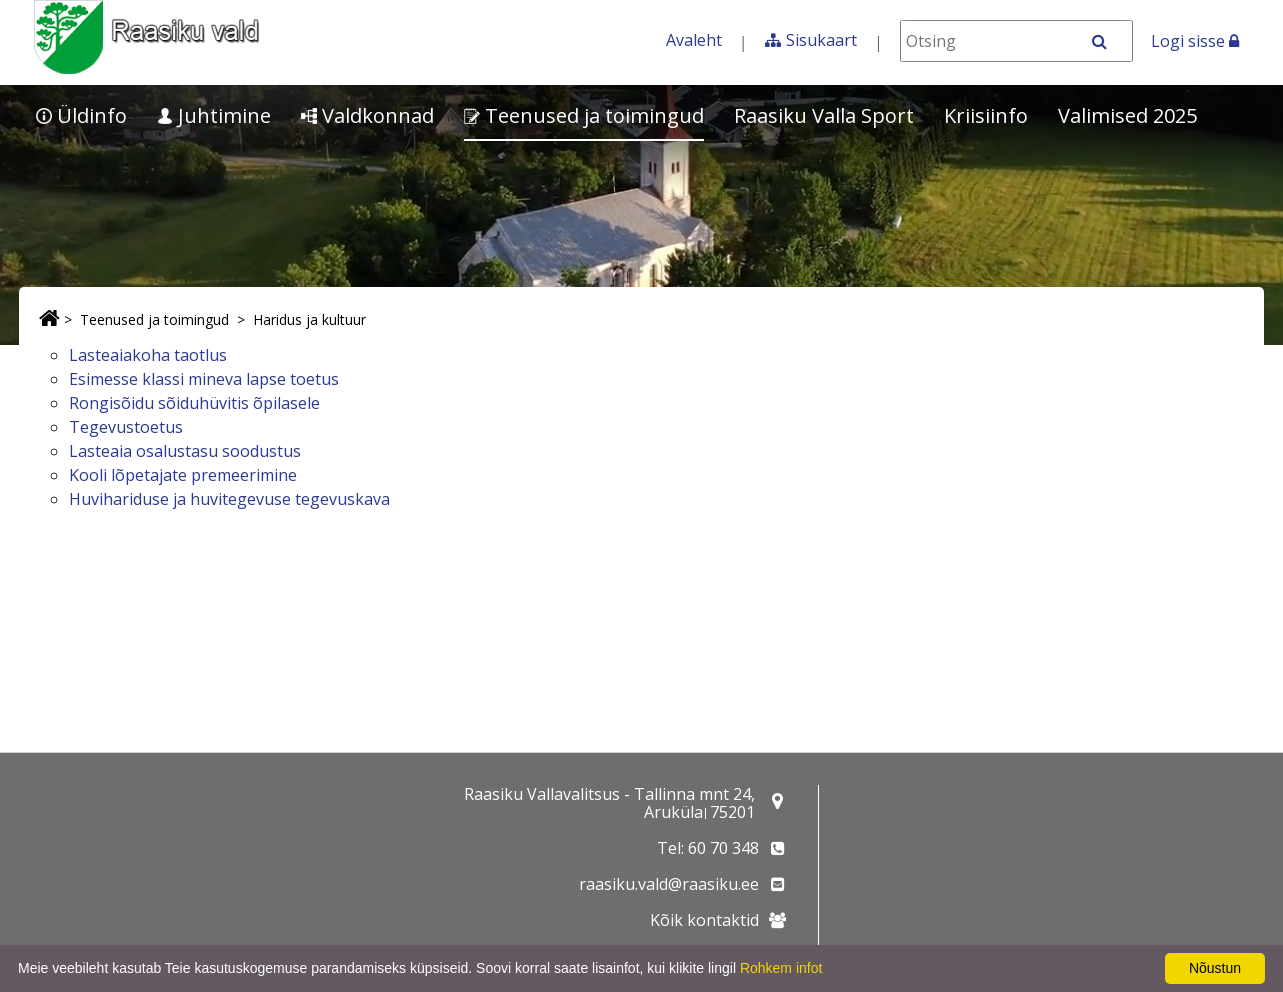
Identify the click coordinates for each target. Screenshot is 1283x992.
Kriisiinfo (986, 115)
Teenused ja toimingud (584, 115)
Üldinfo (81, 115)
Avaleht (694, 40)
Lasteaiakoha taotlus (148, 355)
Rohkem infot (781, 968)
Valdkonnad (367, 115)
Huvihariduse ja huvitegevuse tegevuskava (229, 499)
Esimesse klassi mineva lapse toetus (204, 379)
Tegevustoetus (126, 427)
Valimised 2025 (1127, 115)
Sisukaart (821, 40)
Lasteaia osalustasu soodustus (185, 451)
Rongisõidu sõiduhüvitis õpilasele (194, 403)
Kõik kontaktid (704, 920)
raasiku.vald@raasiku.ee (669, 884)
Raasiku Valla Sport (824, 115)
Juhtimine (214, 115)
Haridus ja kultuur (309, 319)
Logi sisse (1195, 41)
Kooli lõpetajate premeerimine (183, 475)
